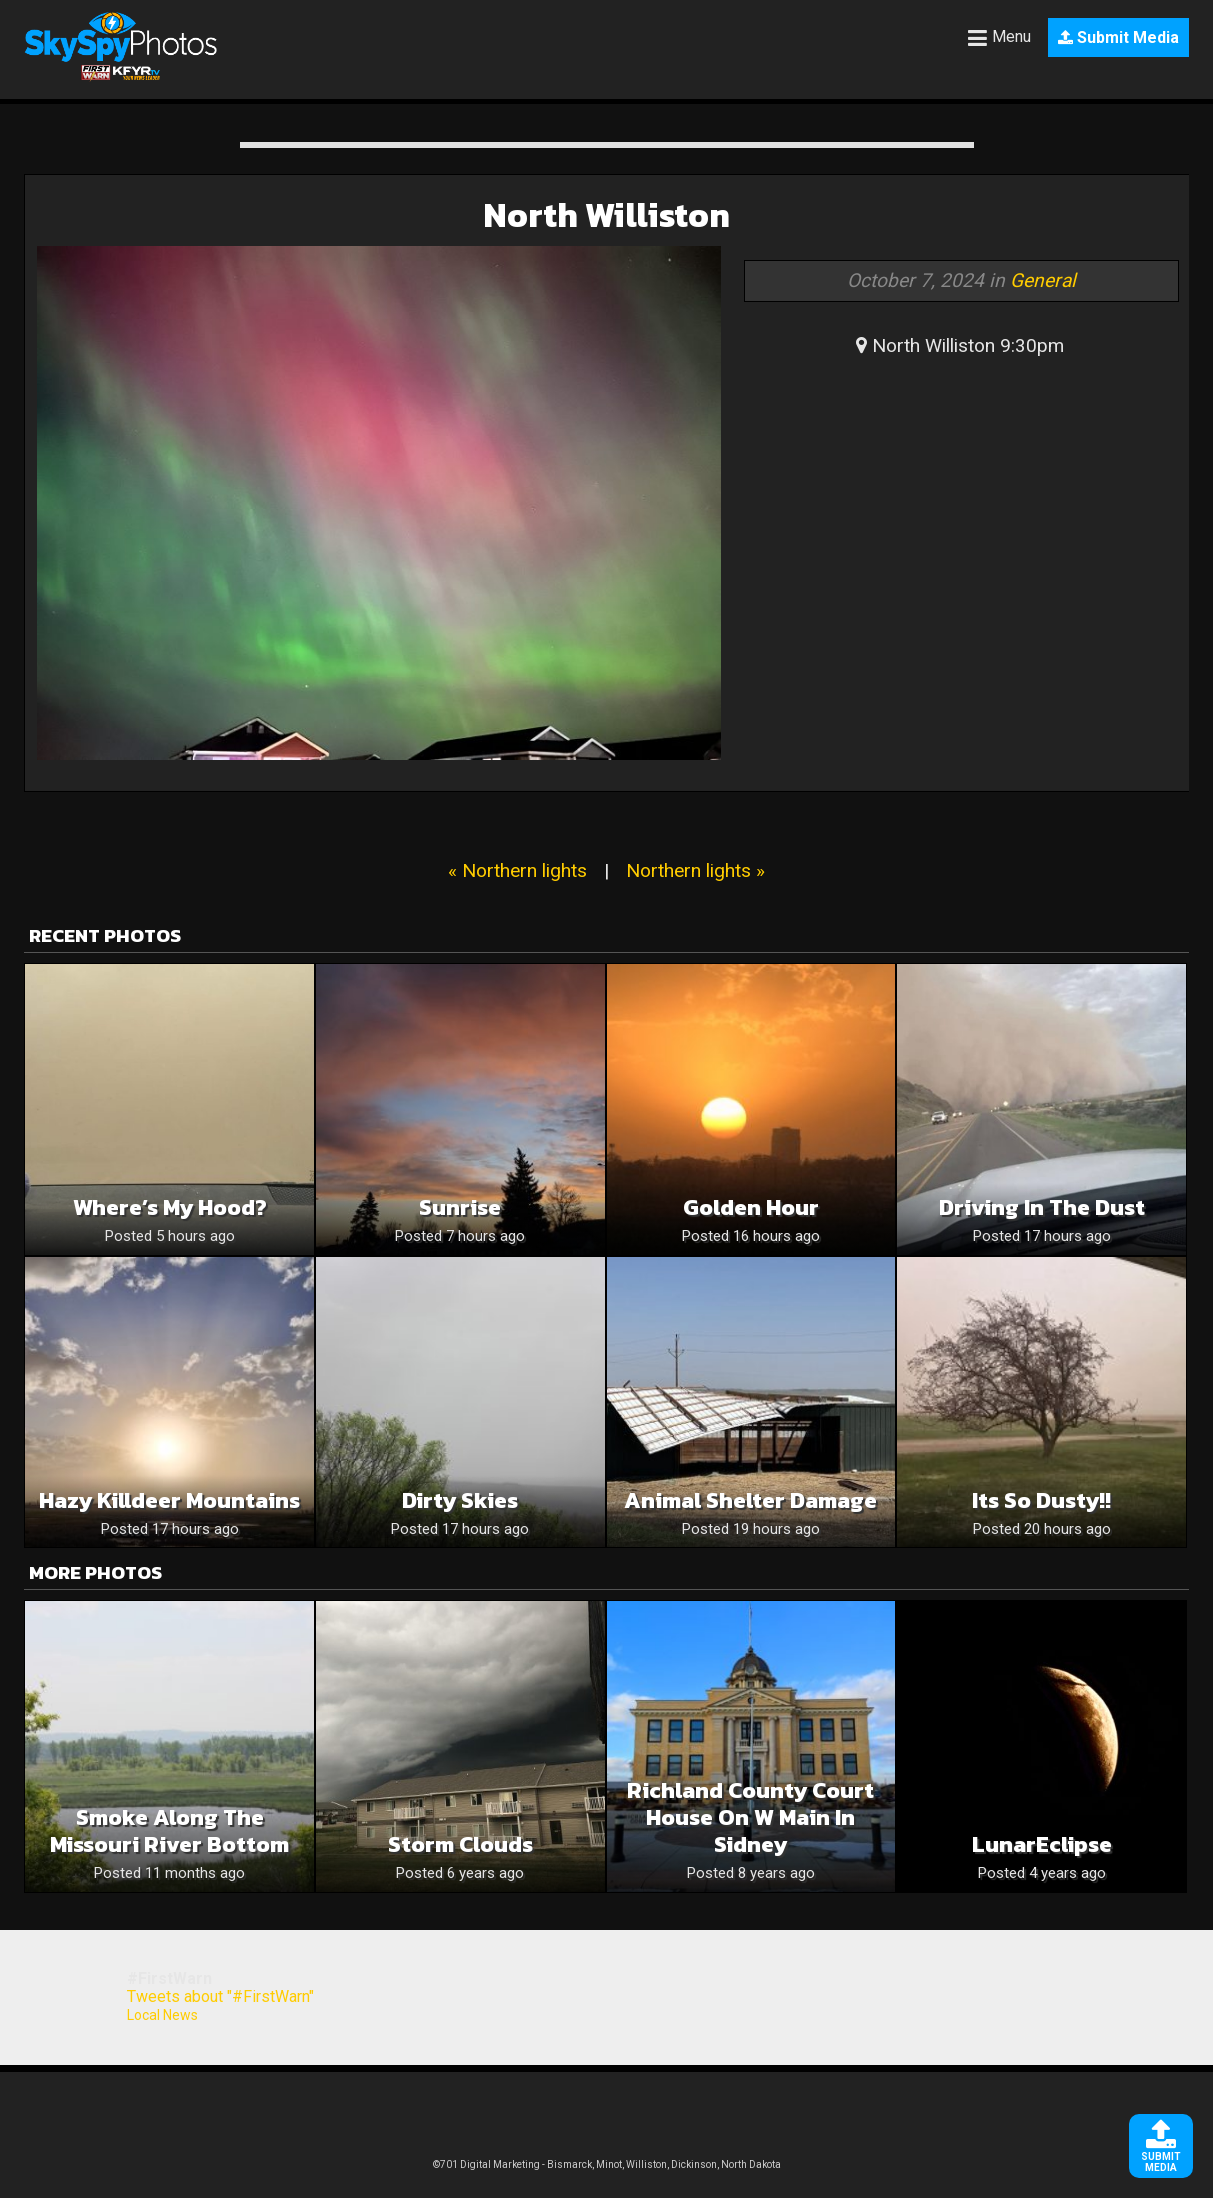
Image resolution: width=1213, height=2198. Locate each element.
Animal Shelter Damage (750, 1500)
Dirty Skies (460, 1500)
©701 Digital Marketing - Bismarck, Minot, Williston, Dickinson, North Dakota (607, 2164)
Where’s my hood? (170, 1207)
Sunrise (460, 1207)
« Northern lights (517, 870)
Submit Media (1118, 37)
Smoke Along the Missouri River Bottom (169, 1831)
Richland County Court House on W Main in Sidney (750, 1817)
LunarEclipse (1042, 1844)
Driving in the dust (1042, 1207)
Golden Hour (751, 1207)
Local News (162, 2015)
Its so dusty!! (1041, 1500)
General (1043, 280)
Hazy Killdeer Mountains (169, 1500)
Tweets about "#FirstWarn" (220, 1996)
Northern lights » (695, 870)
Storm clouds (460, 1844)
